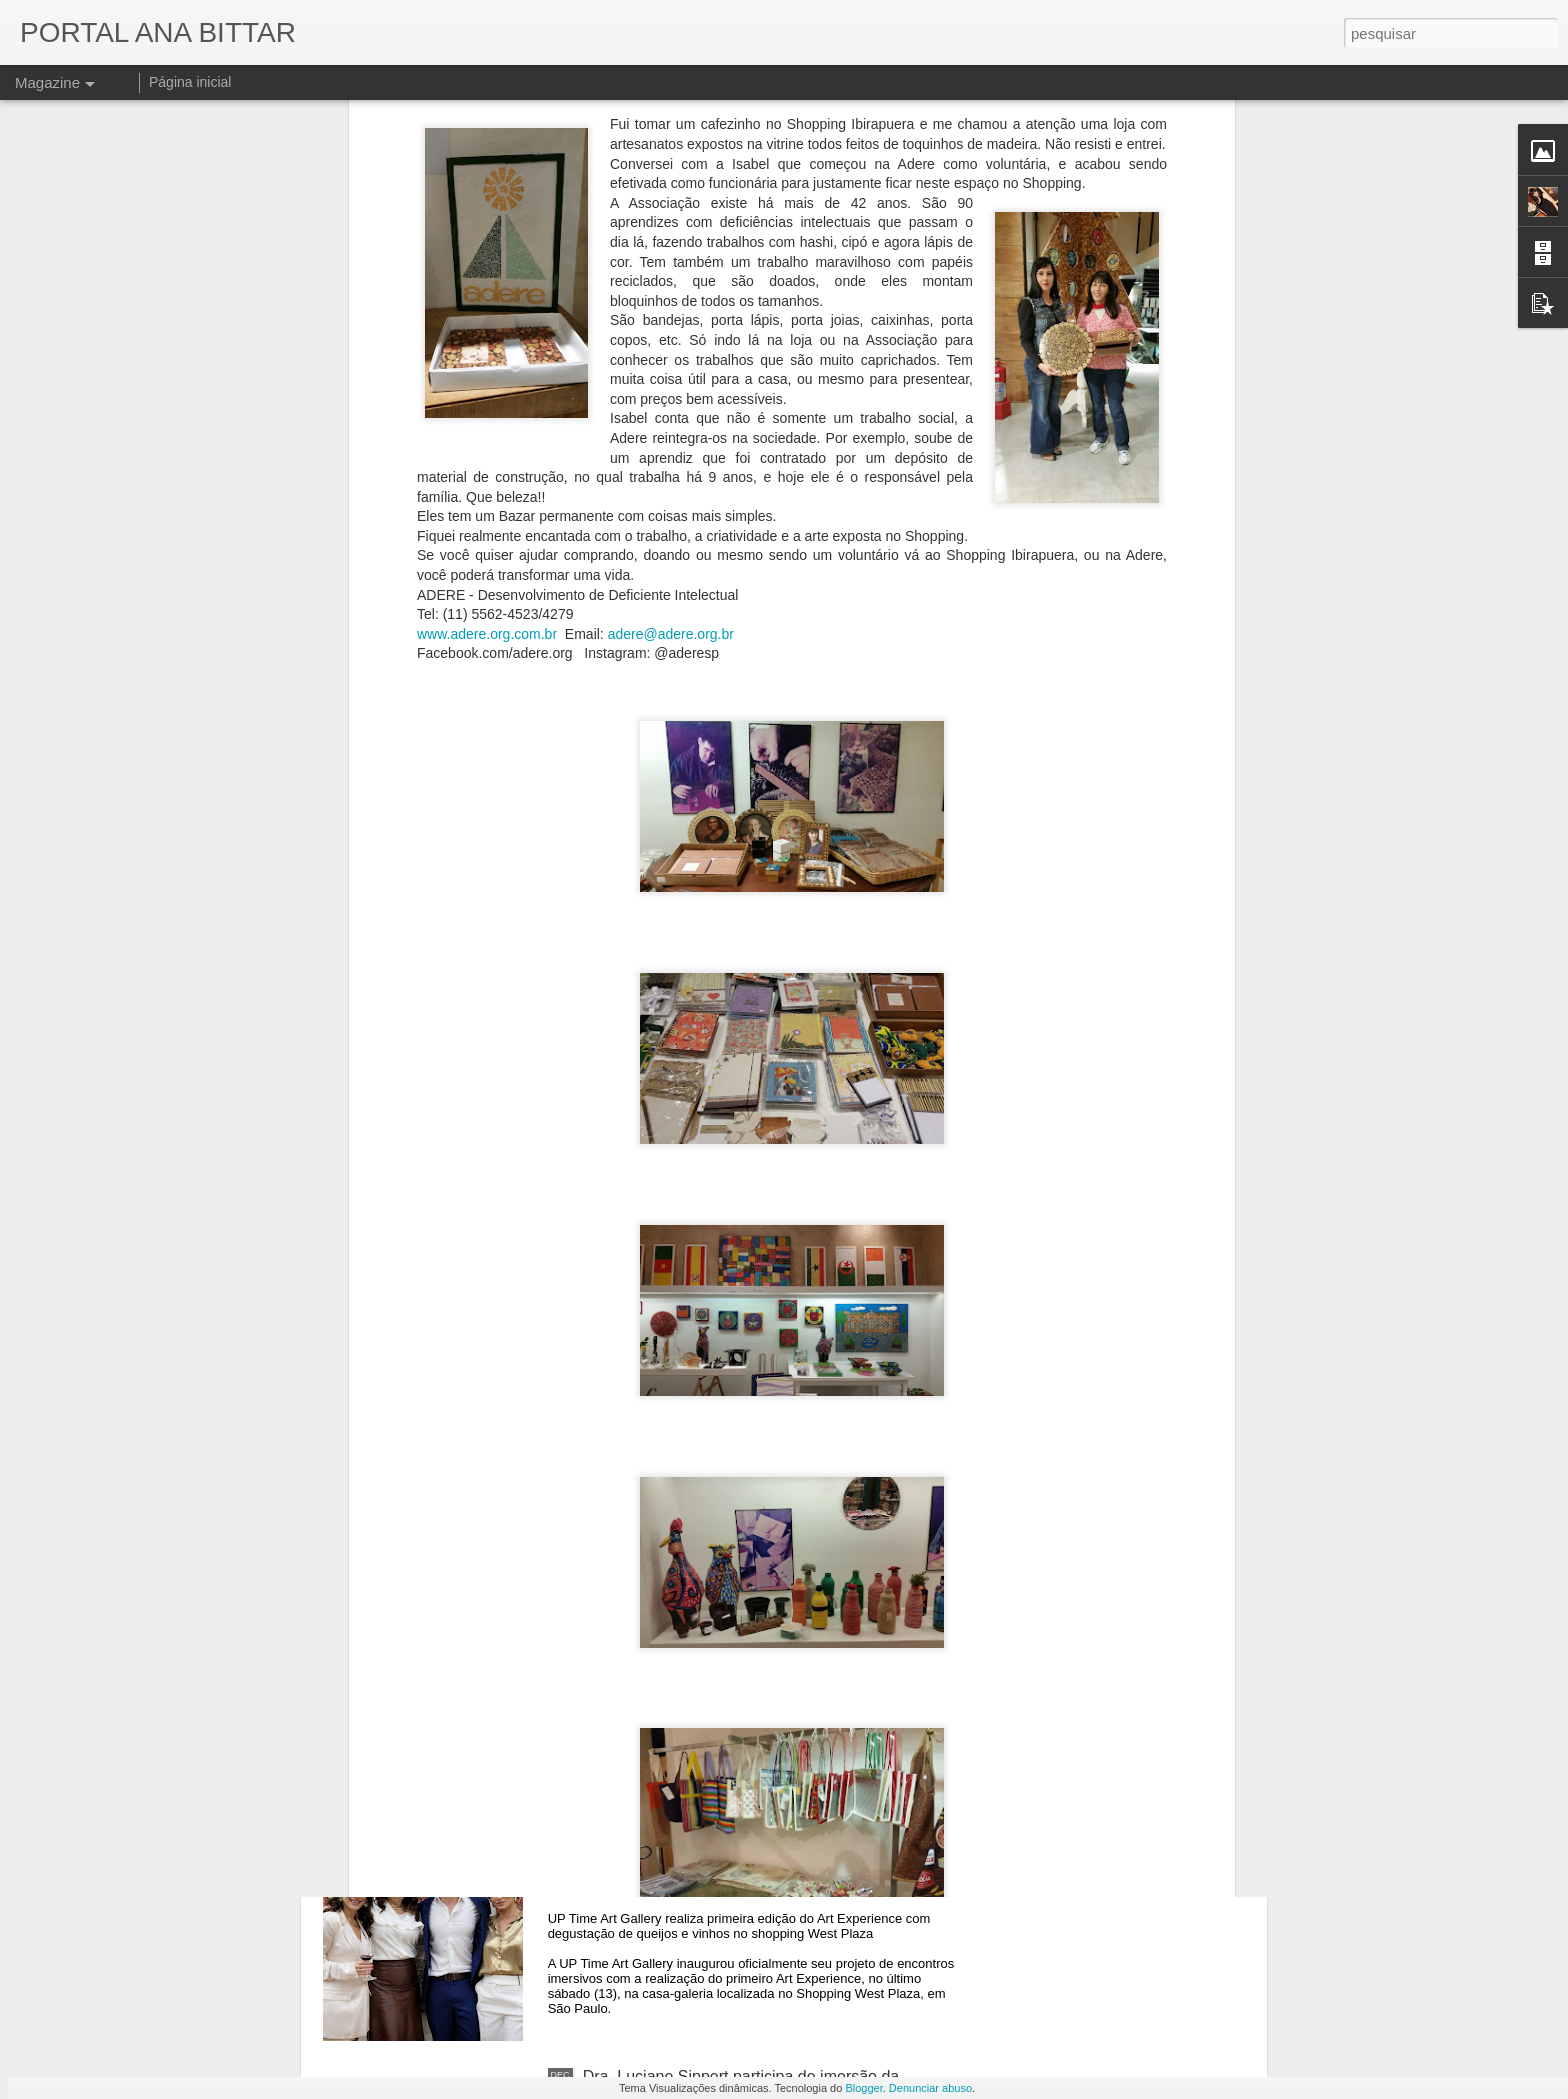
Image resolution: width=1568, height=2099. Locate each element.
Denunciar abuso (930, 2088)
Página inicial (190, 82)
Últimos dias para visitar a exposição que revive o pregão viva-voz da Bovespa (758, 1404)
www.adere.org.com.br (487, 264)
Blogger (863, 2088)
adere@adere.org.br (671, 264)
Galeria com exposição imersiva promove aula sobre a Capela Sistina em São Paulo (769, 1858)
